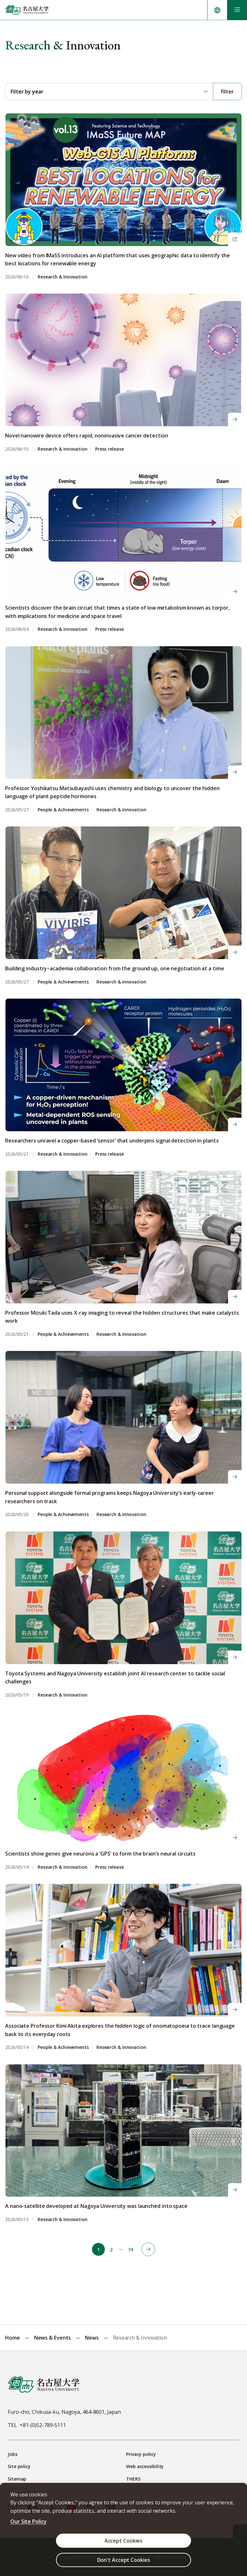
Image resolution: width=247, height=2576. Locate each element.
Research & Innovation (62, 277)
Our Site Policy (28, 2521)
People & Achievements (63, 810)
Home (12, 2337)
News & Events (52, 2337)
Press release (109, 449)
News (92, 2337)
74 (130, 2249)
